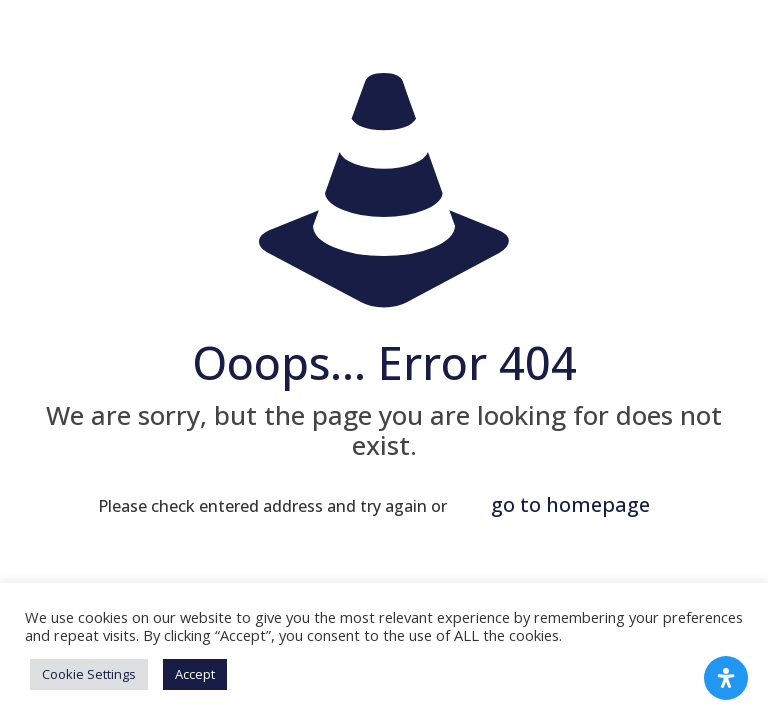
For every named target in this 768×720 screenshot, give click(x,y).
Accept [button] (195, 674)
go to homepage (570, 504)
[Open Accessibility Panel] (726, 678)
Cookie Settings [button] (89, 674)
